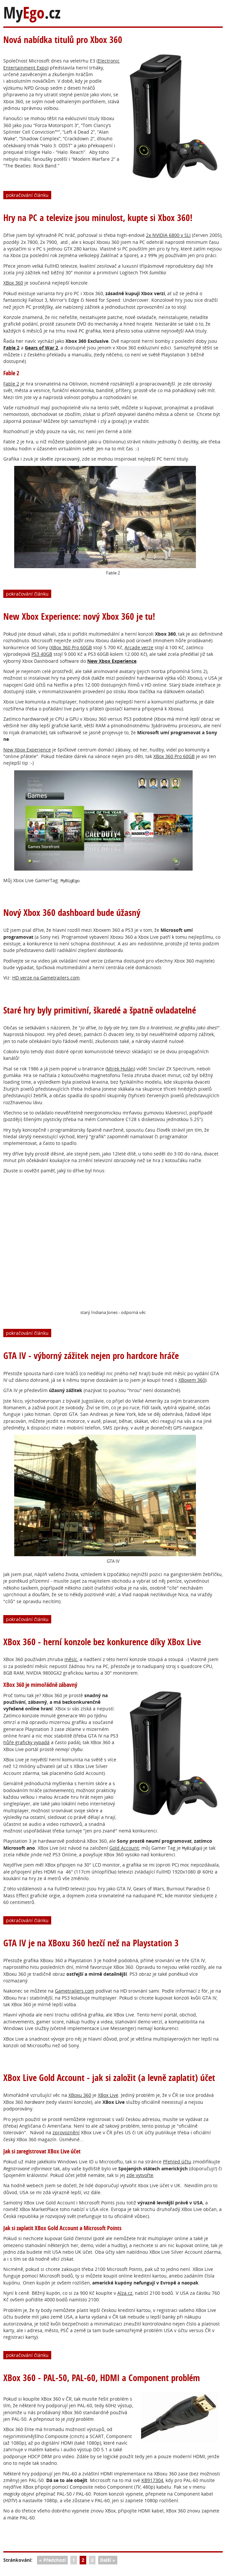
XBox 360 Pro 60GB (71, 647)
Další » (107, 2560)
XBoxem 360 (191, 1380)
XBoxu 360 (79, 2095)
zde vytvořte (140, 2175)
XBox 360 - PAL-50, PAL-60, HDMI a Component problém (101, 2378)
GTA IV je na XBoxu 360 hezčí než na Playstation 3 (91, 1943)
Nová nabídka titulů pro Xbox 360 (62, 39)
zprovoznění (66, 2132)
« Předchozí (52, 2560)
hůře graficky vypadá (26, 1742)
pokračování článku (27, 195)
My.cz (31, 12)
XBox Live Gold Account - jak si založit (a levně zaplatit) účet (109, 2077)
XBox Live (108, 2095)
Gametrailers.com (74, 1991)
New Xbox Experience (27, 749)
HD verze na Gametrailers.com (46, 977)
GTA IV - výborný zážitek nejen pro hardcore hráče (91, 1355)
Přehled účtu (177, 2161)
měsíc (70, 1659)
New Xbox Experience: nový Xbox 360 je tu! (79, 616)
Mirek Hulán (120, 1068)
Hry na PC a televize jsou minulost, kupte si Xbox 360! (97, 217)
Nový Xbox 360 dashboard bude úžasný (71, 912)
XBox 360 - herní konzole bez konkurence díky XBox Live (102, 1642)
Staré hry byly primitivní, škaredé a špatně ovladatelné (99, 1010)
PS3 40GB (41, 654)
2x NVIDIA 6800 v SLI (168, 235)
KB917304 (152, 2480)
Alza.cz (124, 2293)
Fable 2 (11, 347)
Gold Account (124, 1848)
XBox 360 (13, 283)
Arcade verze (139, 647)
